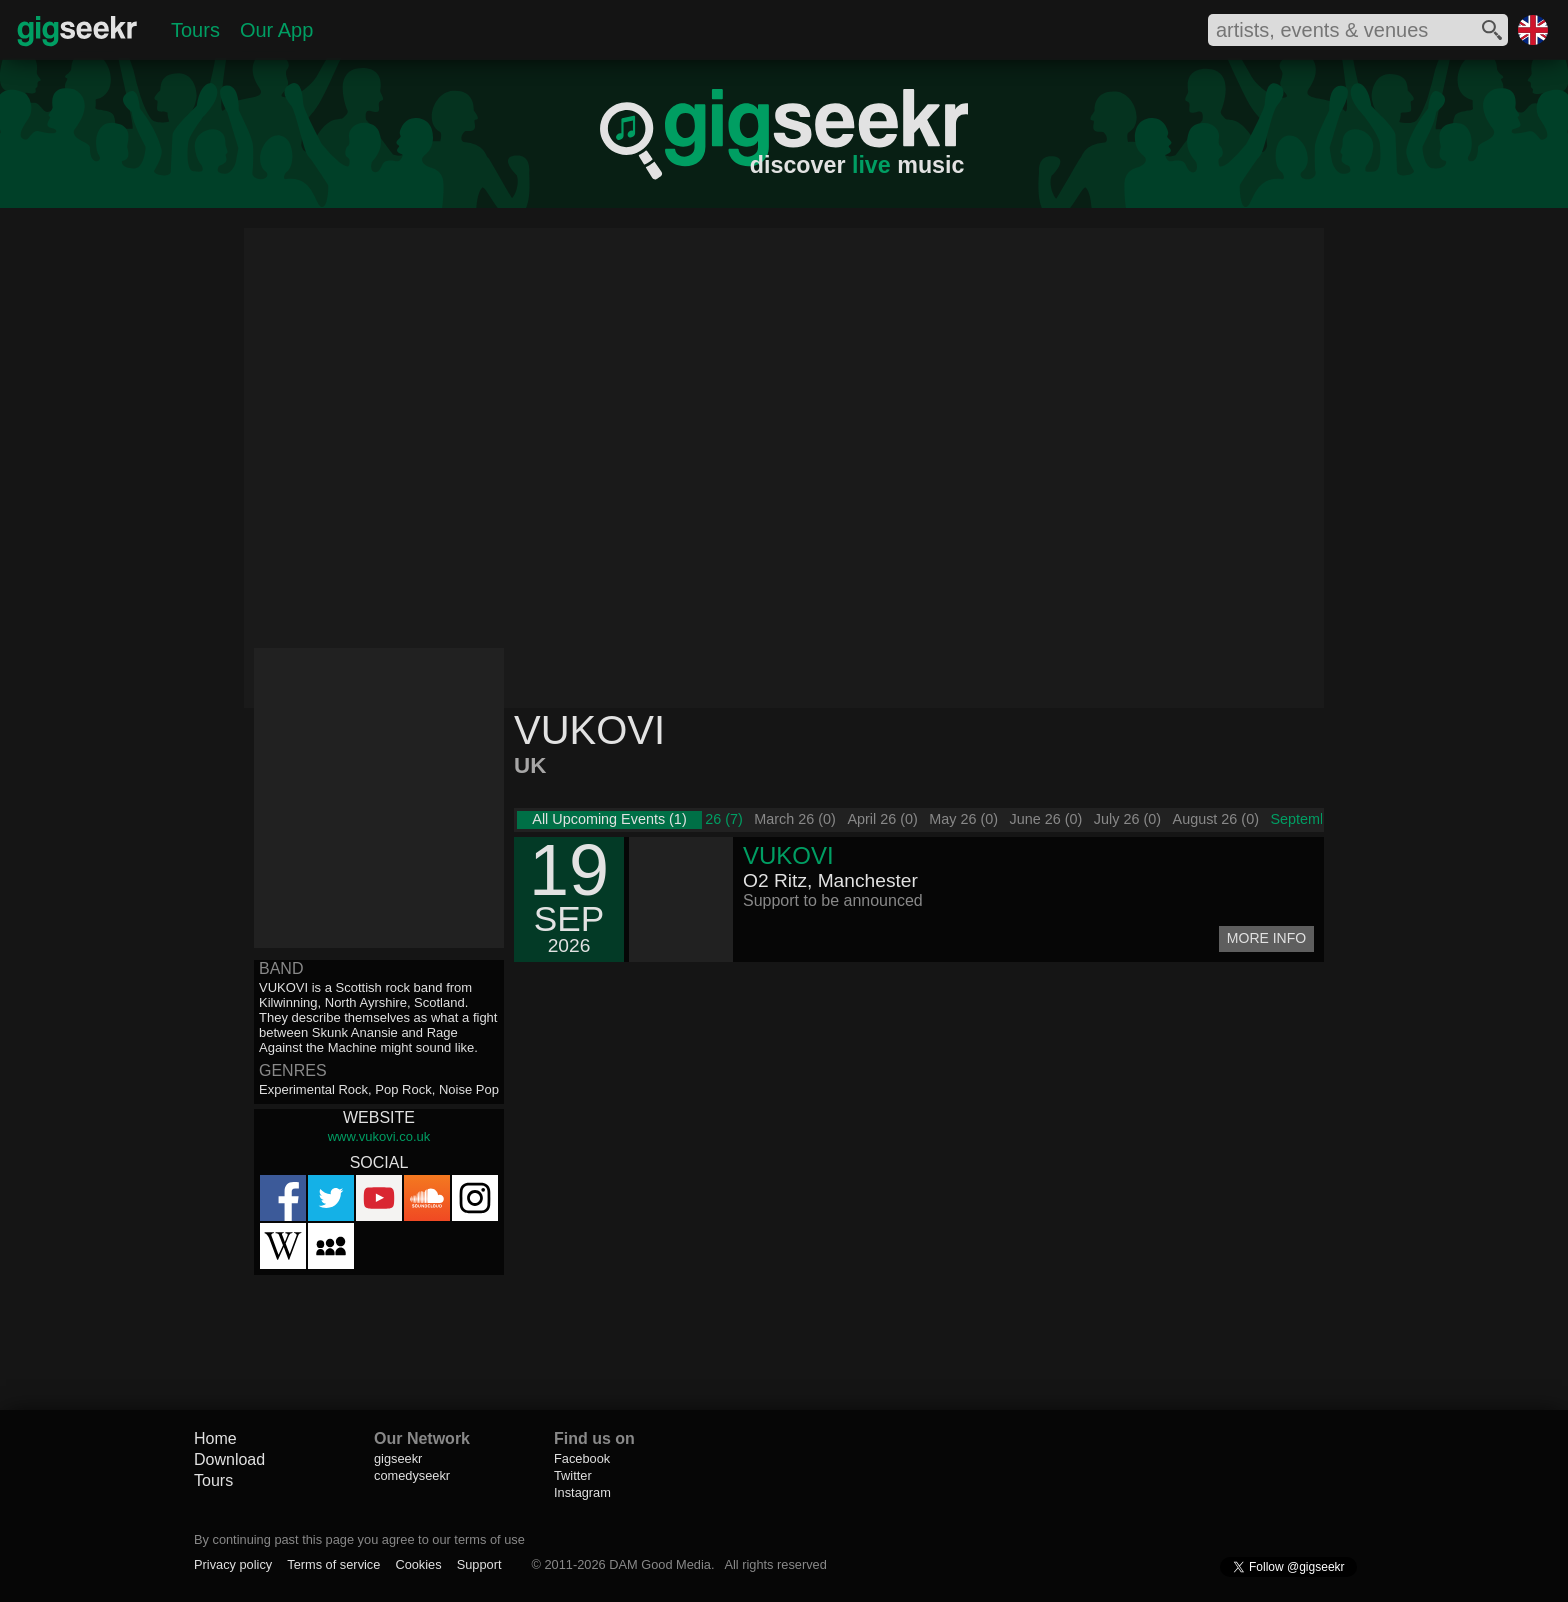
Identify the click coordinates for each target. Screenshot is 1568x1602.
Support (479, 1564)
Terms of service (333, 1564)
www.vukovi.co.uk (379, 1136)
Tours (195, 30)
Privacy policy (233, 1564)
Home (215, 1438)
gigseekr (398, 1458)
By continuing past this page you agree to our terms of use (359, 1539)
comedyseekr (412, 1475)
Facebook (582, 1458)
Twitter (573, 1475)
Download (229, 1459)
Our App (276, 30)
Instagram (582, 1492)
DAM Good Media (660, 1564)
